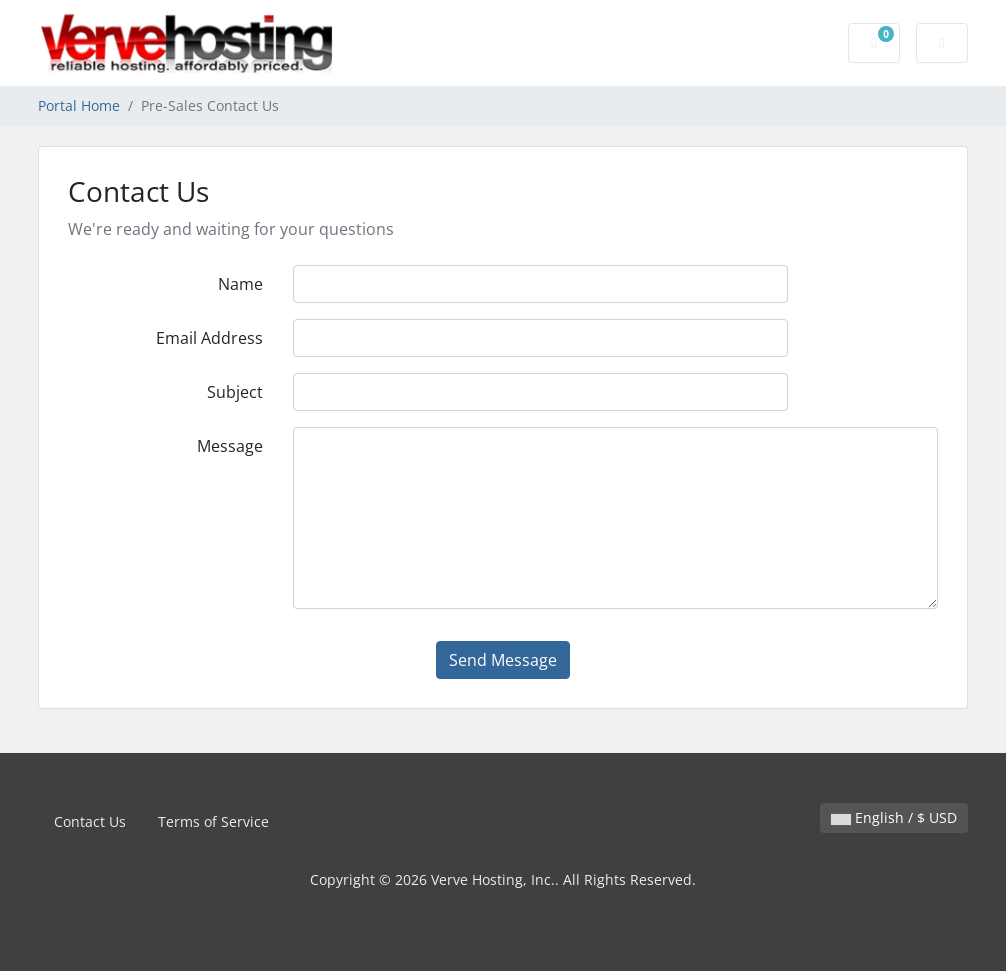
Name (240, 284)
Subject (235, 392)
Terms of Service (213, 821)
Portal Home (79, 105)
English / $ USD (894, 817)
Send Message (503, 660)
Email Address (209, 338)
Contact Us (90, 821)
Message (230, 446)
